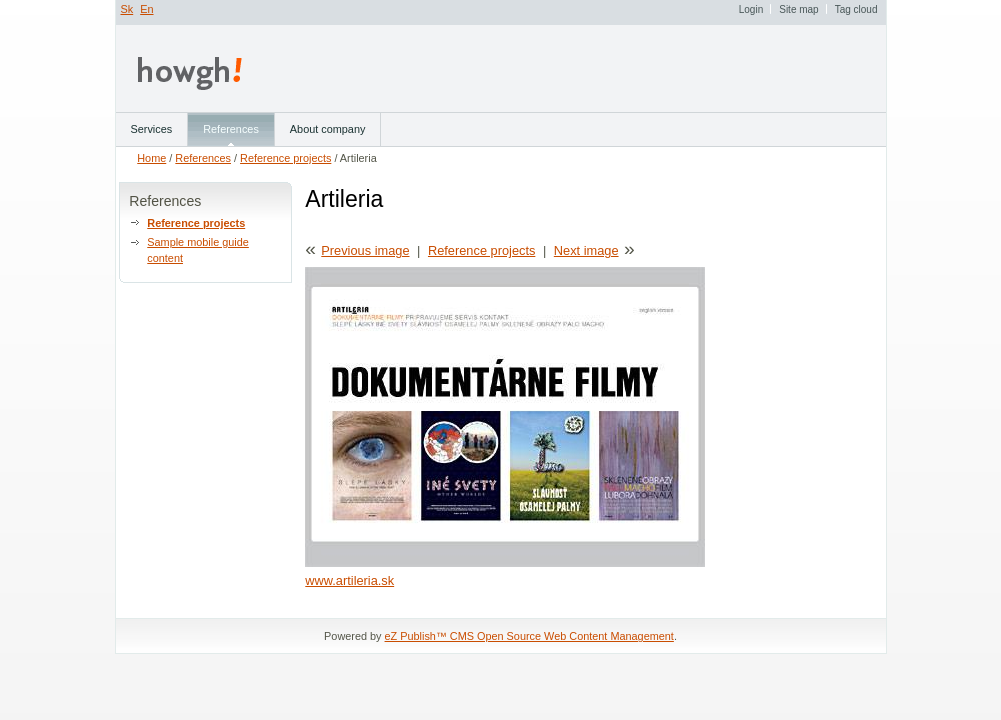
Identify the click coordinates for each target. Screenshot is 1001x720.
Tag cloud (856, 9)
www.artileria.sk (349, 580)
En (146, 9)
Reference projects (285, 158)
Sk (127, 9)
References (203, 158)
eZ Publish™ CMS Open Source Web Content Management (529, 636)
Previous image (365, 250)
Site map (798, 9)
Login (751, 9)
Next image (586, 250)
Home (151, 158)
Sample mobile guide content (198, 250)
